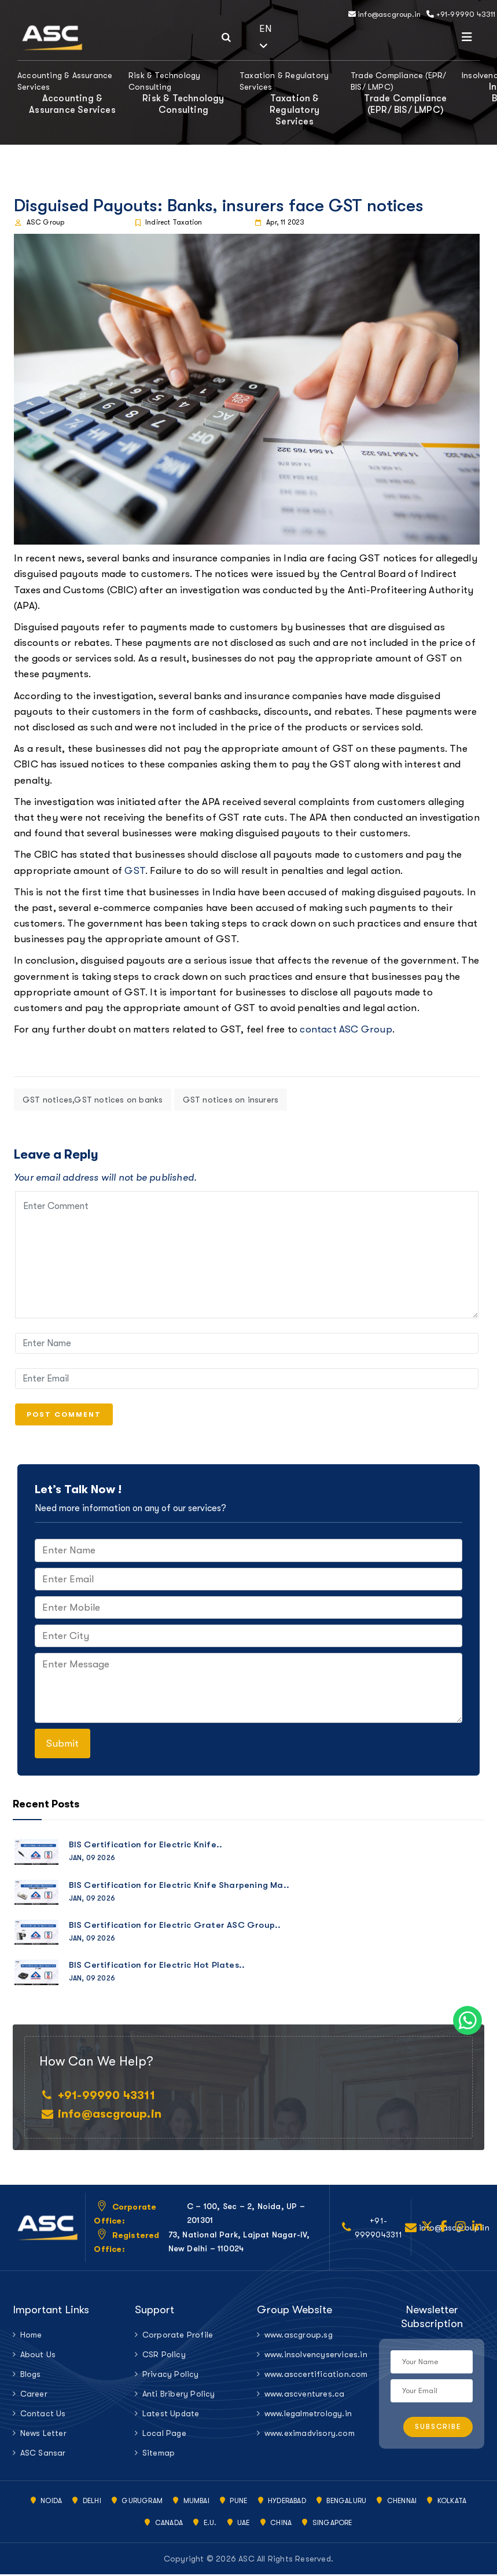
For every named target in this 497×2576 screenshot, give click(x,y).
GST (134, 870)
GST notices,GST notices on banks (93, 1099)
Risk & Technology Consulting (164, 81)
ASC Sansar (43, 2454)
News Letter (43, 2434)
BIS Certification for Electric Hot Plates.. (157, 1966)
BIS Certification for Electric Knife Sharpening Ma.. (179, 1886)
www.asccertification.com (313, 2375)
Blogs (30, 2375)
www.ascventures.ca (304, 2395)
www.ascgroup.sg (298, 2336)
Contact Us (43, 2415)
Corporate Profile (177, 2336)
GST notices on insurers (231, 1099)
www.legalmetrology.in (308, 2415)
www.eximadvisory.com (309, 2434)
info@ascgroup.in (384, 14)
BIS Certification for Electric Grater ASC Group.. (175, 1926)
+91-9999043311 (379, 2229)
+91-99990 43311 (460, 14)
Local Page (164, 2434)
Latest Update (171, 2415)
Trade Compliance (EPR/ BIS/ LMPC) (398, 81)
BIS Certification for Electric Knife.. (146, 1846)
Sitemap (158, 2454)
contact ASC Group (346, 1029)
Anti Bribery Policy (178, 2395)
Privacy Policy (170, 2375)
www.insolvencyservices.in (313, 2356)
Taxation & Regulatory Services (284, 81)
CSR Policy (164, 2356)
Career (33, 2395)
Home (31, 2336)
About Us (38, 2356)
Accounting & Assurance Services (64, 81)
